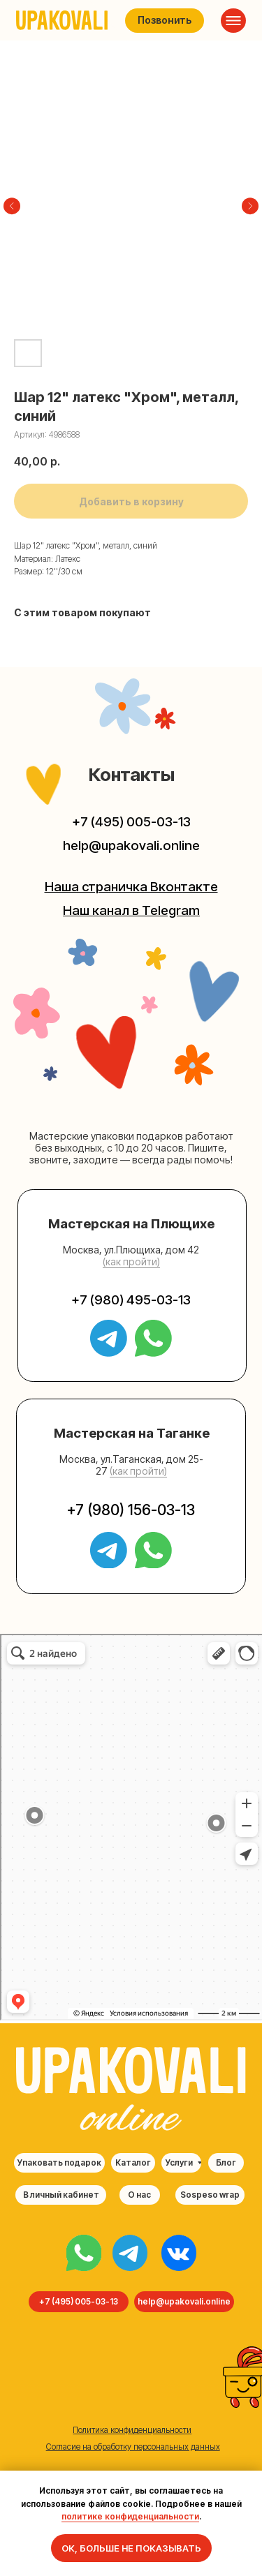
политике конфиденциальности (130, 2516)
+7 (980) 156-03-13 (131, 1510)
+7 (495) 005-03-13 (131, 822)
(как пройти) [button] (131, 1261)
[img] (83, 2253)
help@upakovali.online (131, 845)
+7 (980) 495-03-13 (131, 1300)
